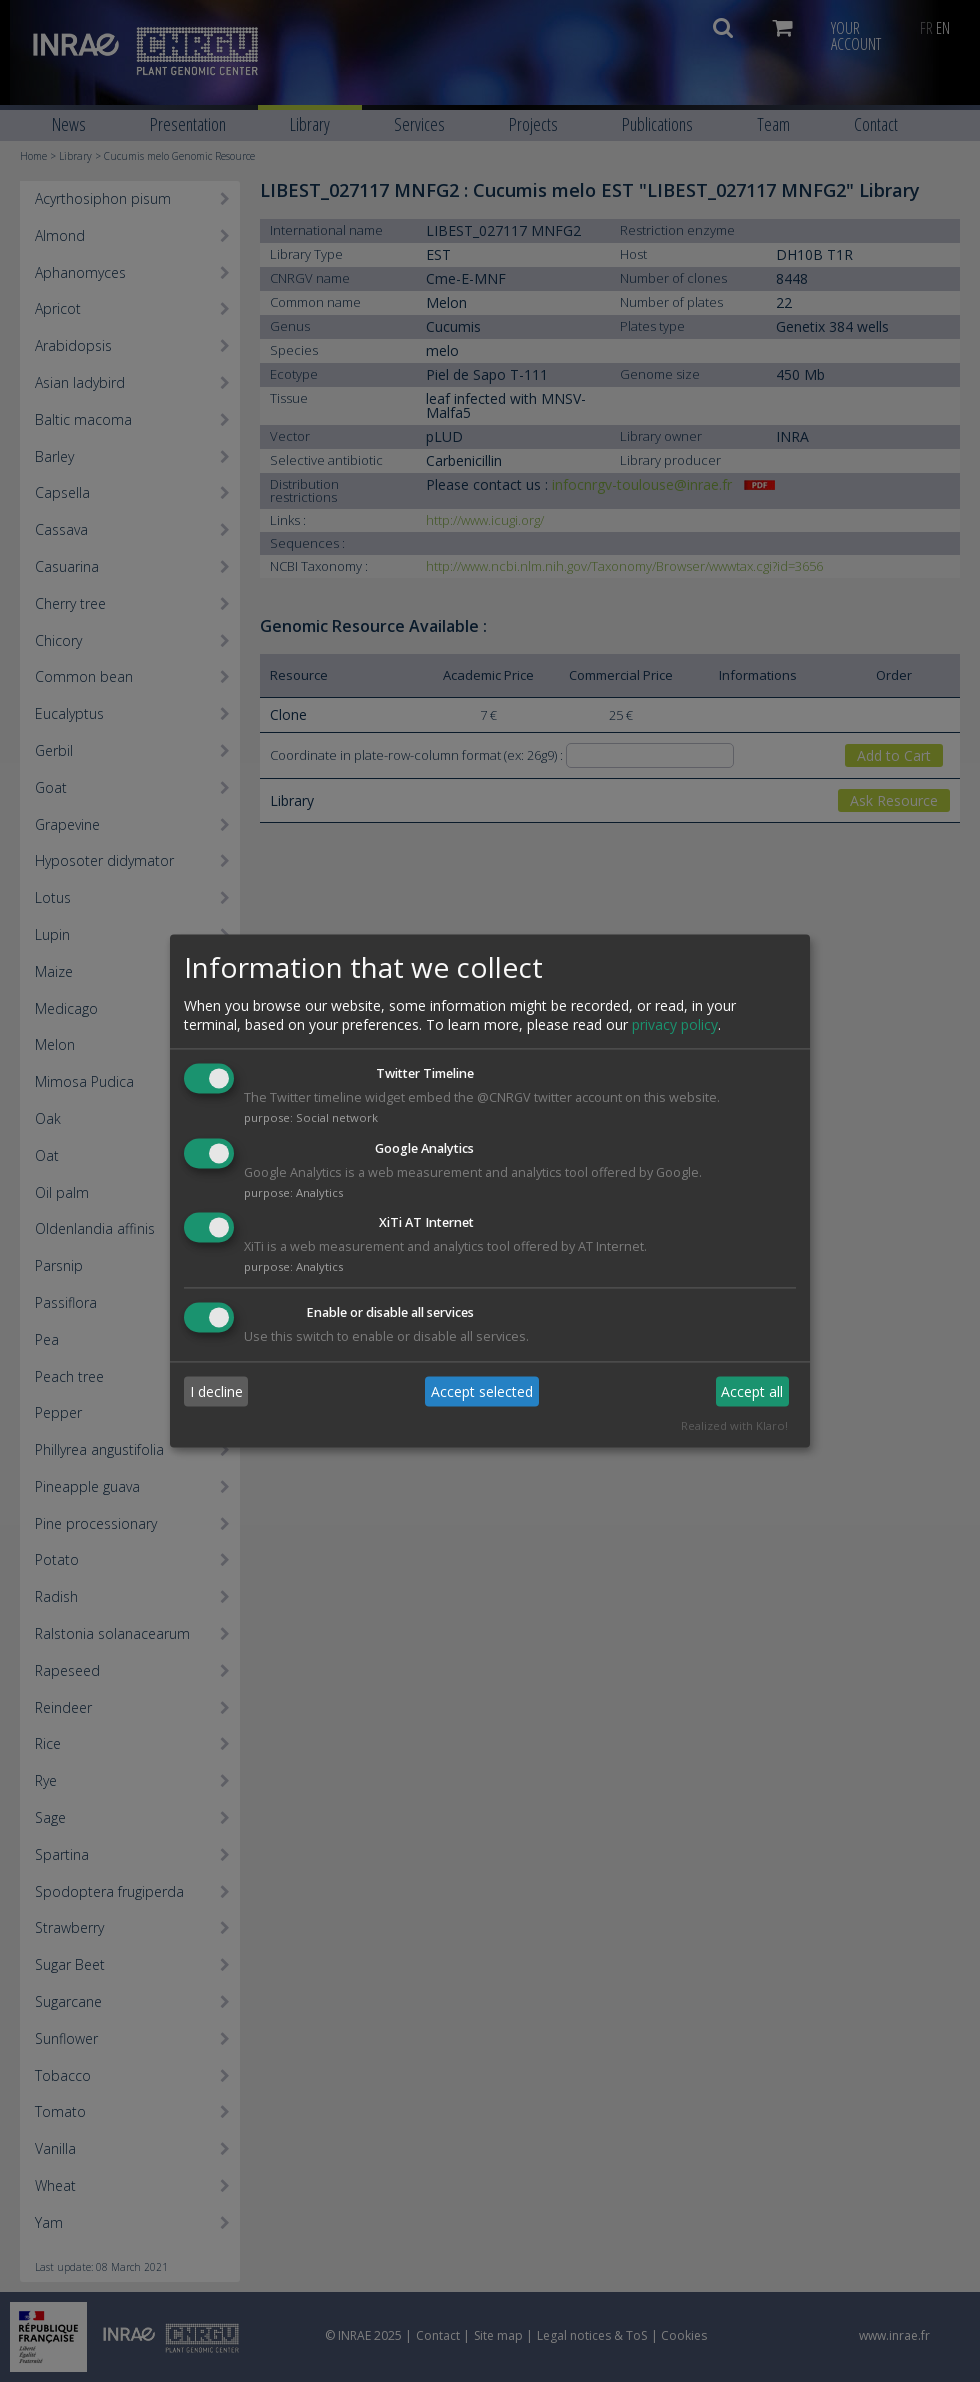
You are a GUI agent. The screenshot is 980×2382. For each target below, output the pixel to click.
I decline (216, 1391)
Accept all (752, 1391)
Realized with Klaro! (734, 1426)
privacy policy (675, 1024)
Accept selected (482, 1391)
